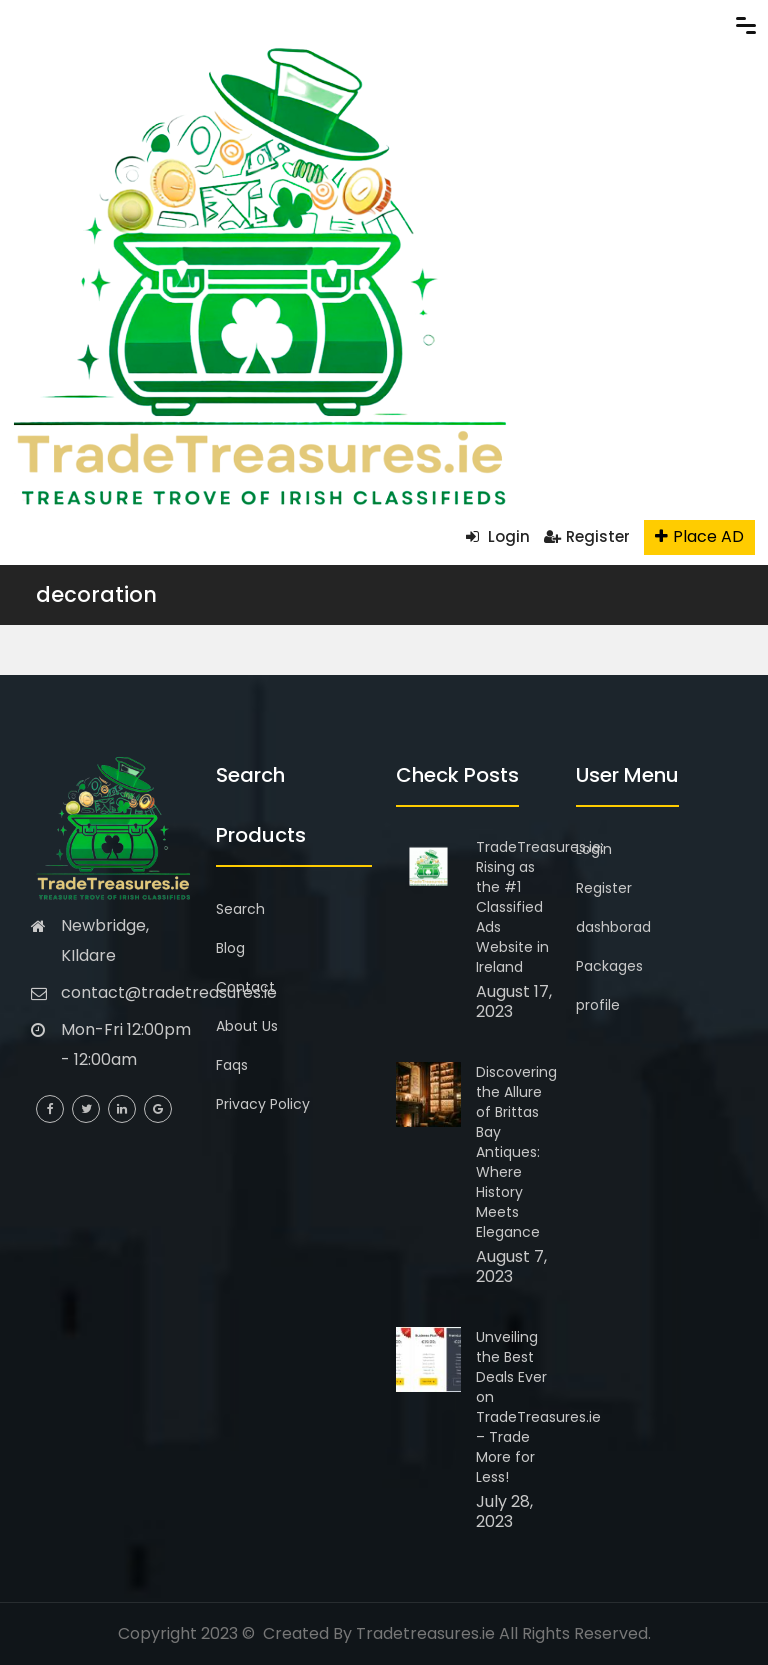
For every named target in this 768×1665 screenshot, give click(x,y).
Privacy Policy (263, 1104)
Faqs (232, 1065)
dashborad (613, 927)
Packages (609, 966)
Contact (245, 987)
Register (587, 536)
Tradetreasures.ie (425, 1633)
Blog (230, 948)
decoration (96, 594)
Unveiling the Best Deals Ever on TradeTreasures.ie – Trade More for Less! (538, 1407)
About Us (247, 1026)
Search (240, 909)
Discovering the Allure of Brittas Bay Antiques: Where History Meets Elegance (516, 1152)
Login (498, 536)
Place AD (699, 536)
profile (598, 1005)
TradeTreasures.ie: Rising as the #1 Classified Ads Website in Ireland (540, 907)
